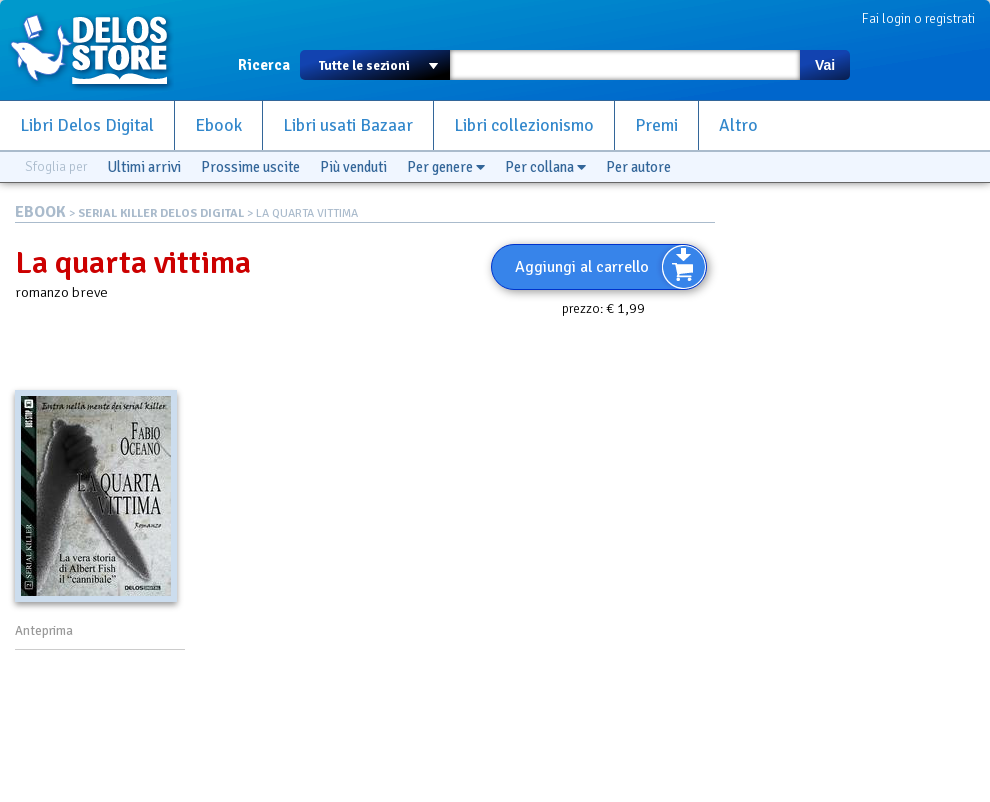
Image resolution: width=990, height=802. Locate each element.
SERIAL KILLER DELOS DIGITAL (161, 213)
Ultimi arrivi (144, 167)
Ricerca (264, 65)
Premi (656, 125)
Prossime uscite (250, 167)
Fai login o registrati (918, 18)
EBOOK (40, 212)
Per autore (638, 167)
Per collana (545, 167)
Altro (738, 125)
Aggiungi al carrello (582, 267)
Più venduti (353, 167)
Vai (825, 65)
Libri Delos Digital (87, 125)
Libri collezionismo (524, 125)
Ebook (218, 125)
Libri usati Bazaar (348, 125)
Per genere (446, 167)
